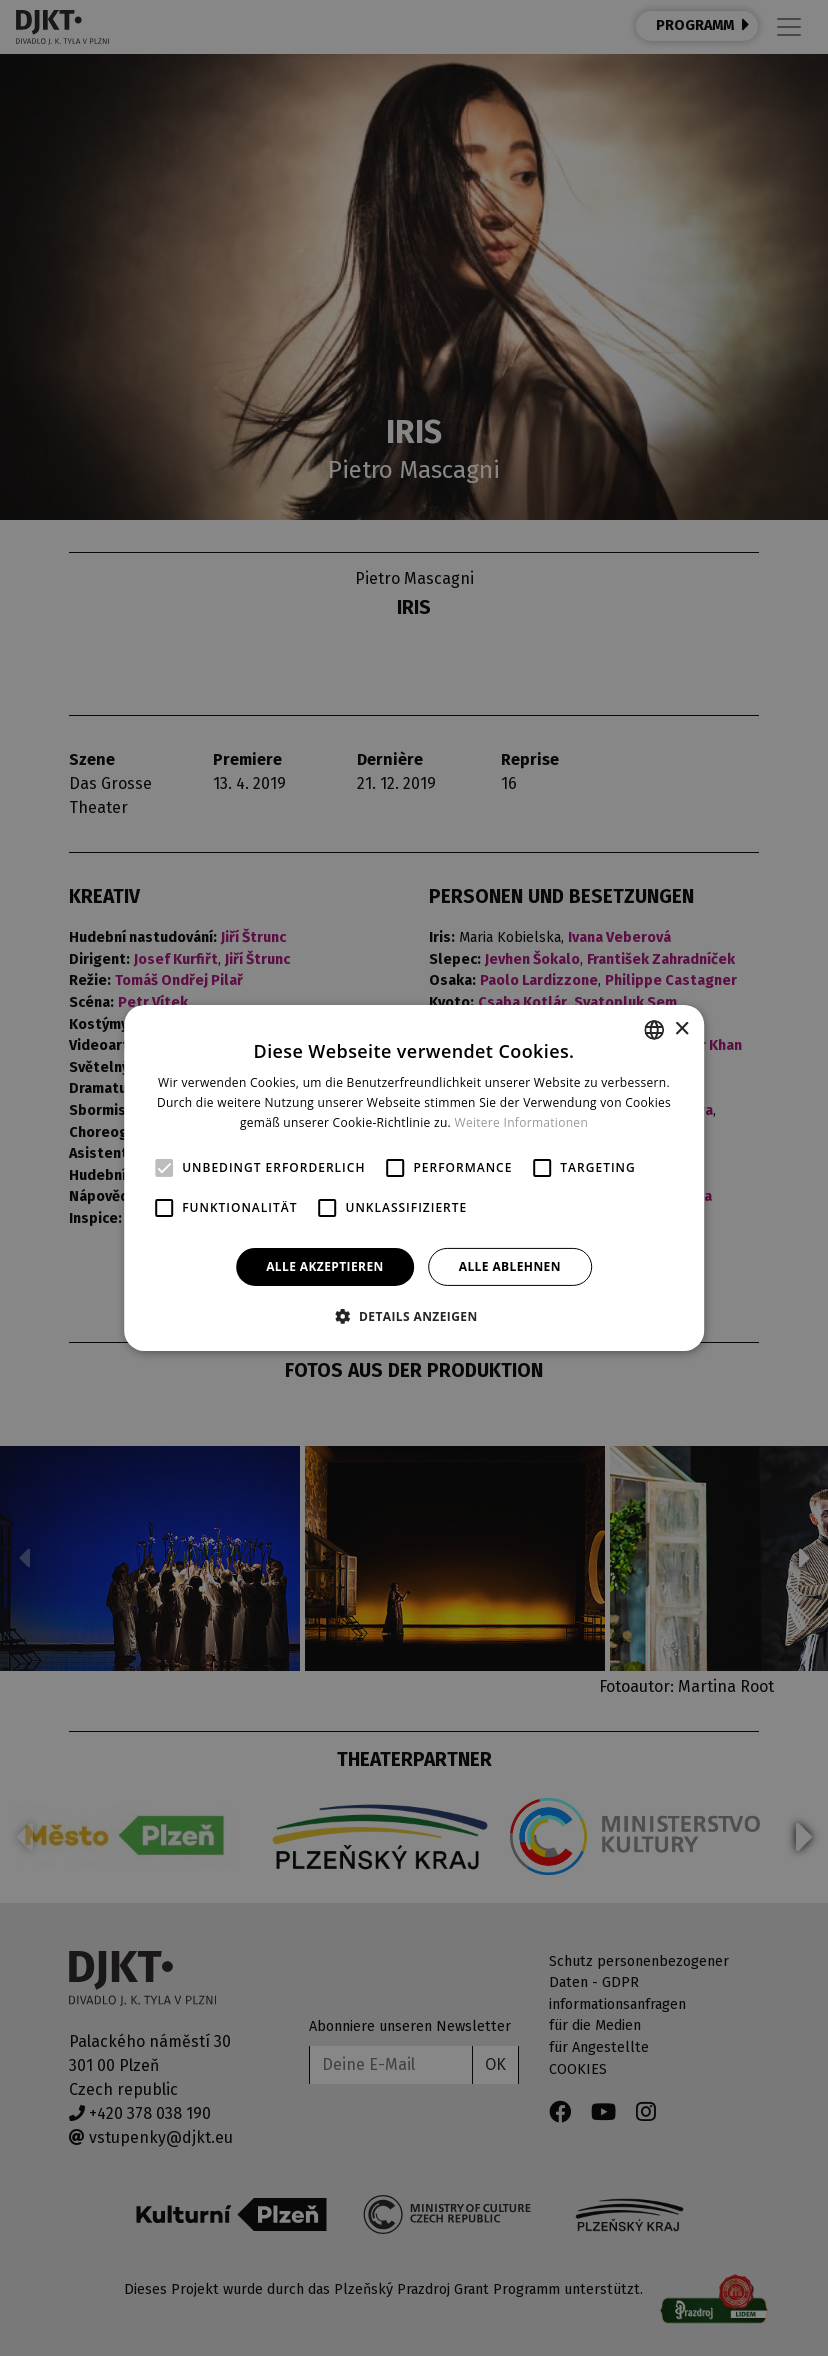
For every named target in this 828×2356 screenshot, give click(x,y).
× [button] (681, 1028)
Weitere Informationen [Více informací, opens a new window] (522, 1122)
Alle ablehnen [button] (510, 1266)
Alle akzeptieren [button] (325, 1266)
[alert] (414, 1178)
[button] (413, 1316)
